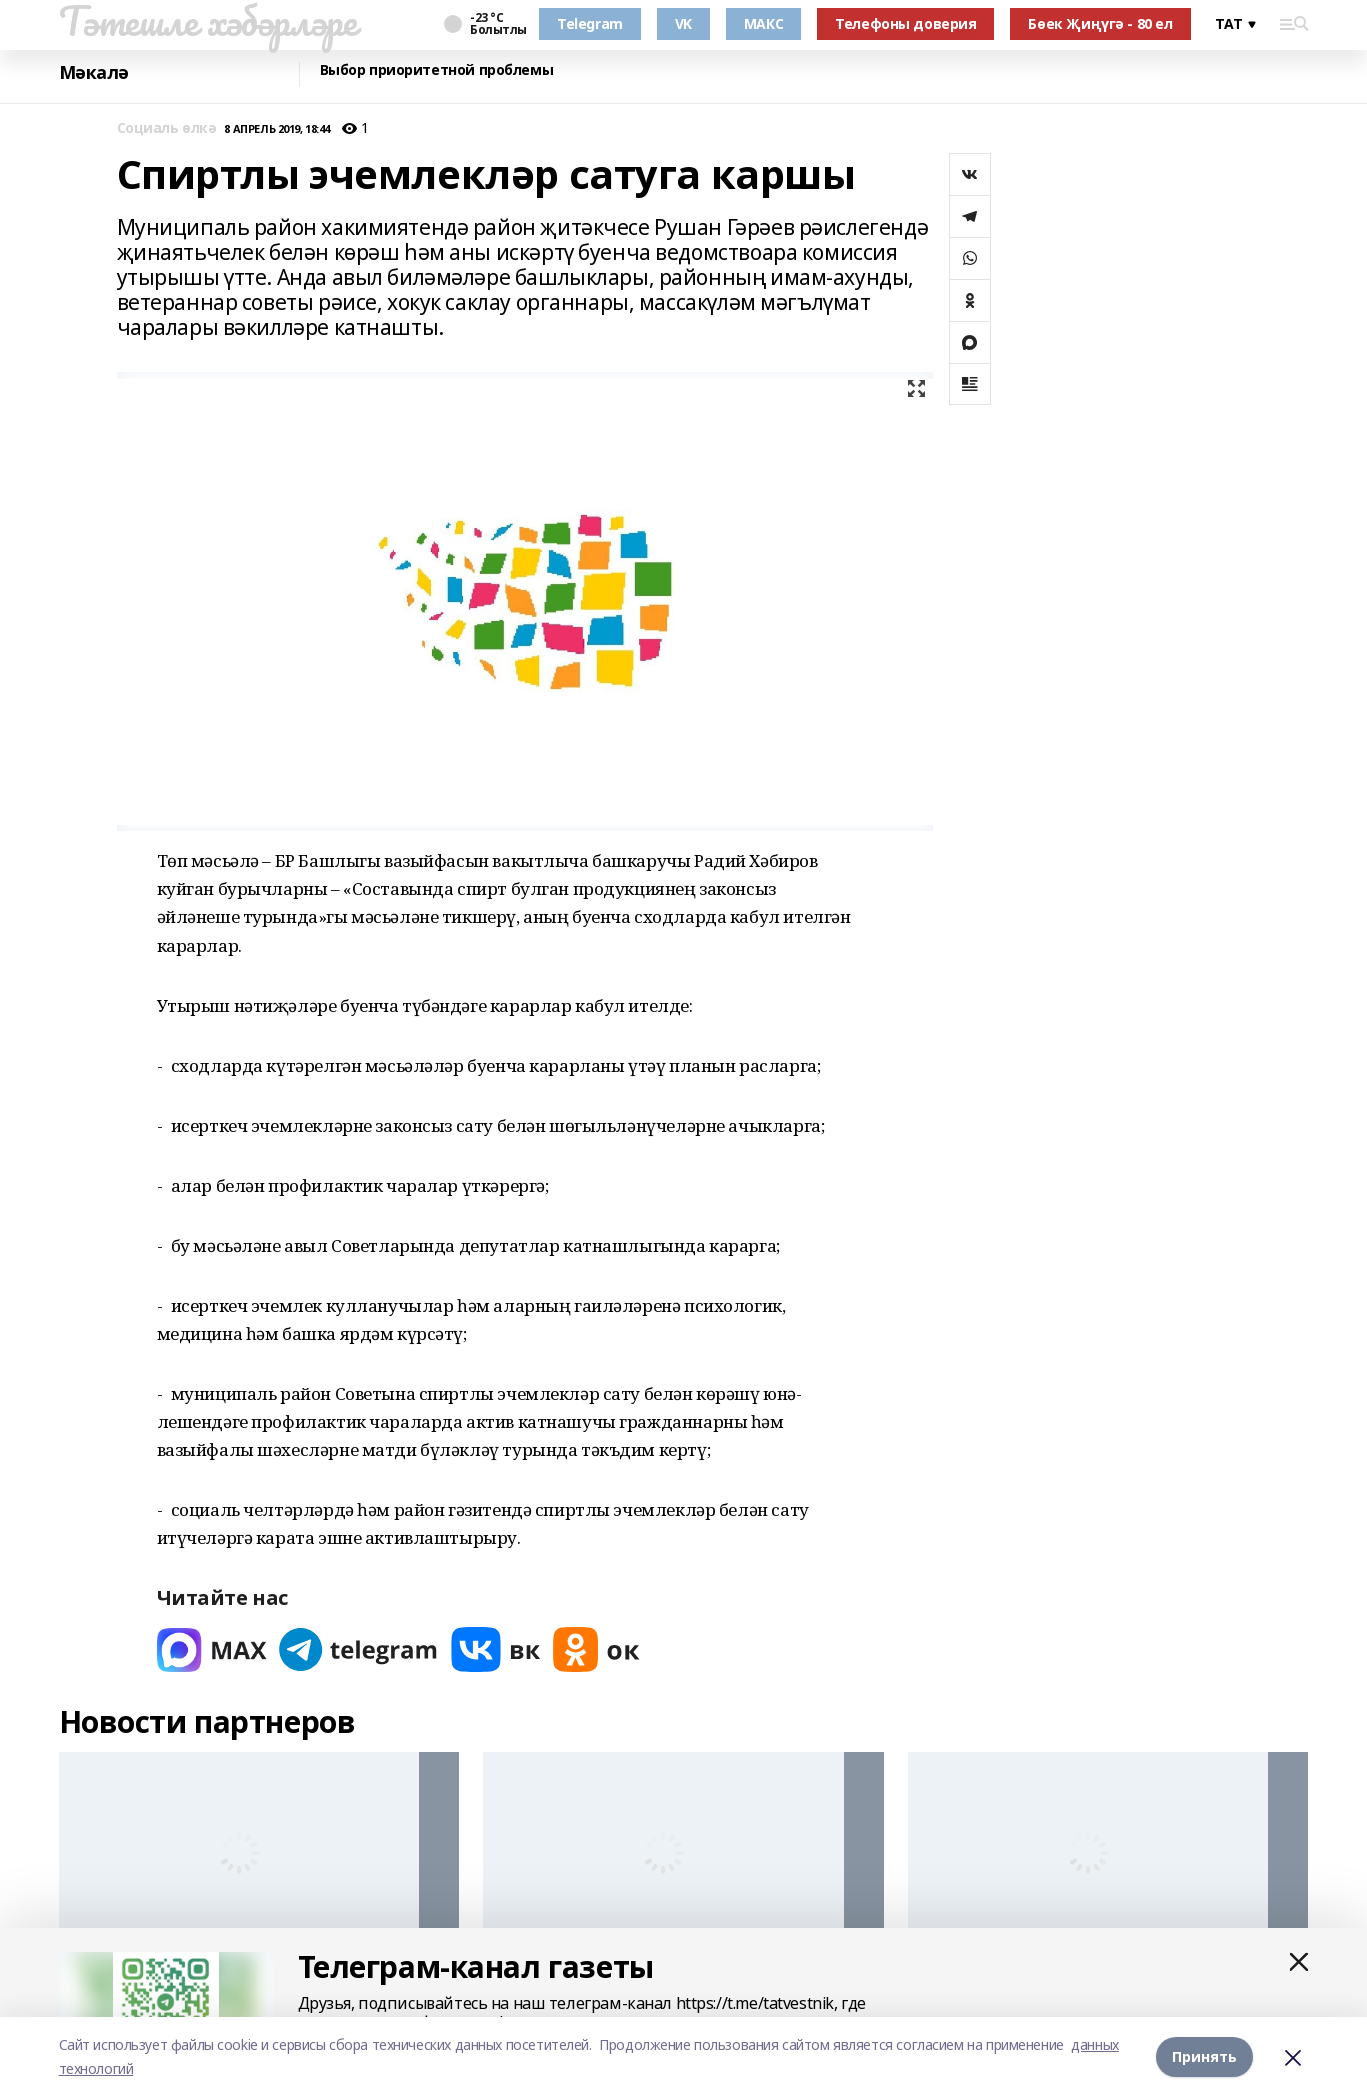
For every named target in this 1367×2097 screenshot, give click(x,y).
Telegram (590, 23)
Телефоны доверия (905, 23)
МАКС (763, 23)
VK (683, 23)
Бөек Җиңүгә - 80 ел (1100, 23)
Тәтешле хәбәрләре (208, 21)
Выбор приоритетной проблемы (437, 70)
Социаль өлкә (167, 128)
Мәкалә (94, 72)
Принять (1204, 2056)
